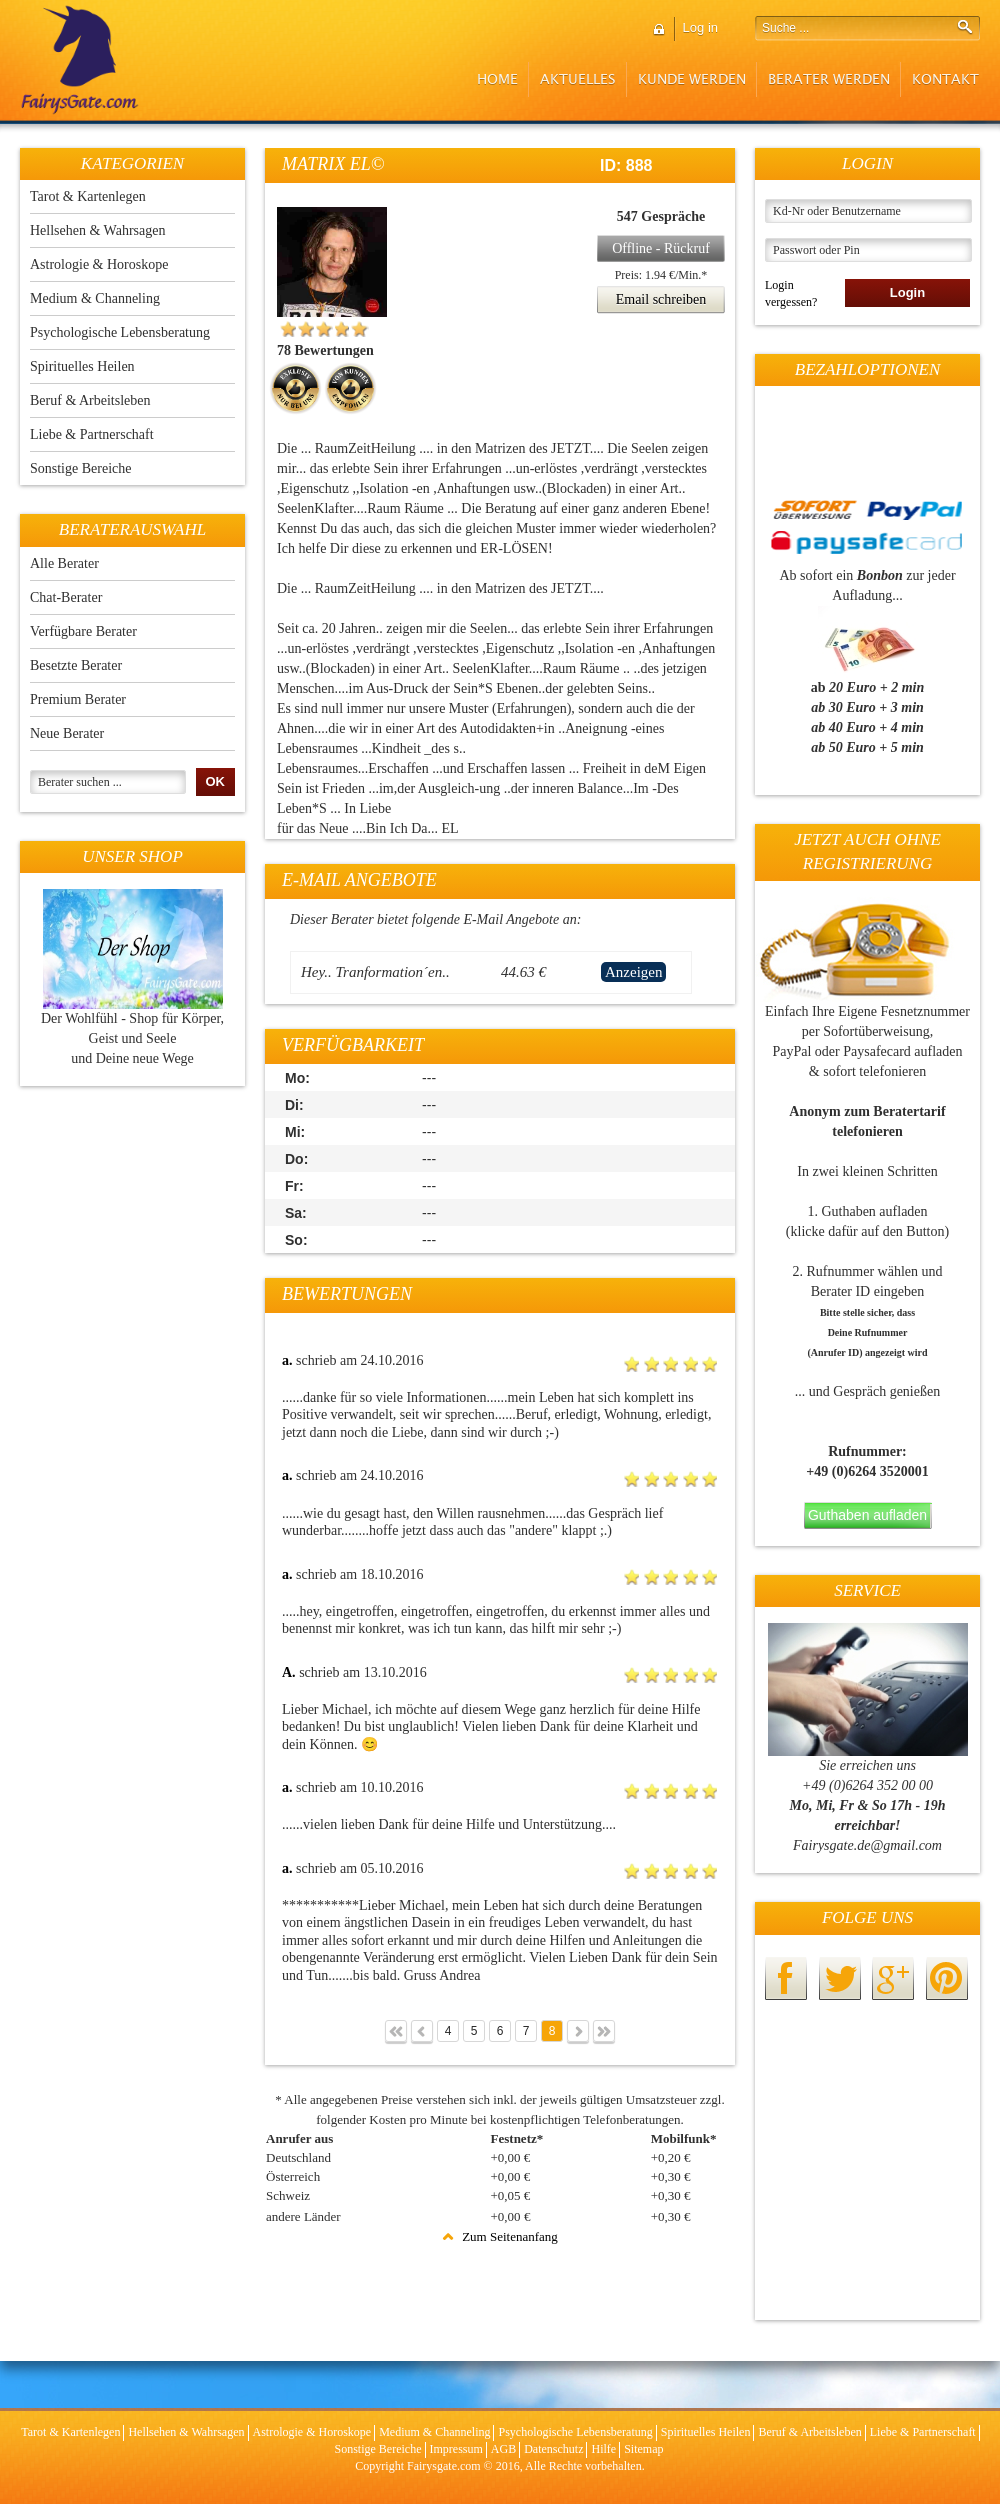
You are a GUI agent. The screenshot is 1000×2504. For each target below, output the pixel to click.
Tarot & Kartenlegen (88, 196)
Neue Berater (67, 733)
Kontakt (945, 80)
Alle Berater (64, 563)
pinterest (947, 1978)
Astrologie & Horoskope (99, 264)
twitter (840, 1978)
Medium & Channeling (95, 298)
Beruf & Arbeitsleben (90, 400)
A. (289, 1672)
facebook (786, 1978)
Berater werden (829, 80)
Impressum (456, 2449)
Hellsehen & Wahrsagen (97, 230)
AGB (503, 2449)
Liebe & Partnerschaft (92, 434)
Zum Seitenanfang (500, 2236)
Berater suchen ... (80, 782)
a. (287, 1360)
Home (497, 80)
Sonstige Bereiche (80, 468)
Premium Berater (78, 699)
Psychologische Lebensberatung (120, 332)
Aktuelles (578, 80)
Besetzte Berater (76, 665)
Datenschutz (553, 2449)
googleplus (893, 1978)
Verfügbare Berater (83, 631)
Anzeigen (633, 972)
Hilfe (603, 2449)
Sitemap (643, 2449)
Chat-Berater (66, 597)
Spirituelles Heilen (82, 366)
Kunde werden (692, 80)
